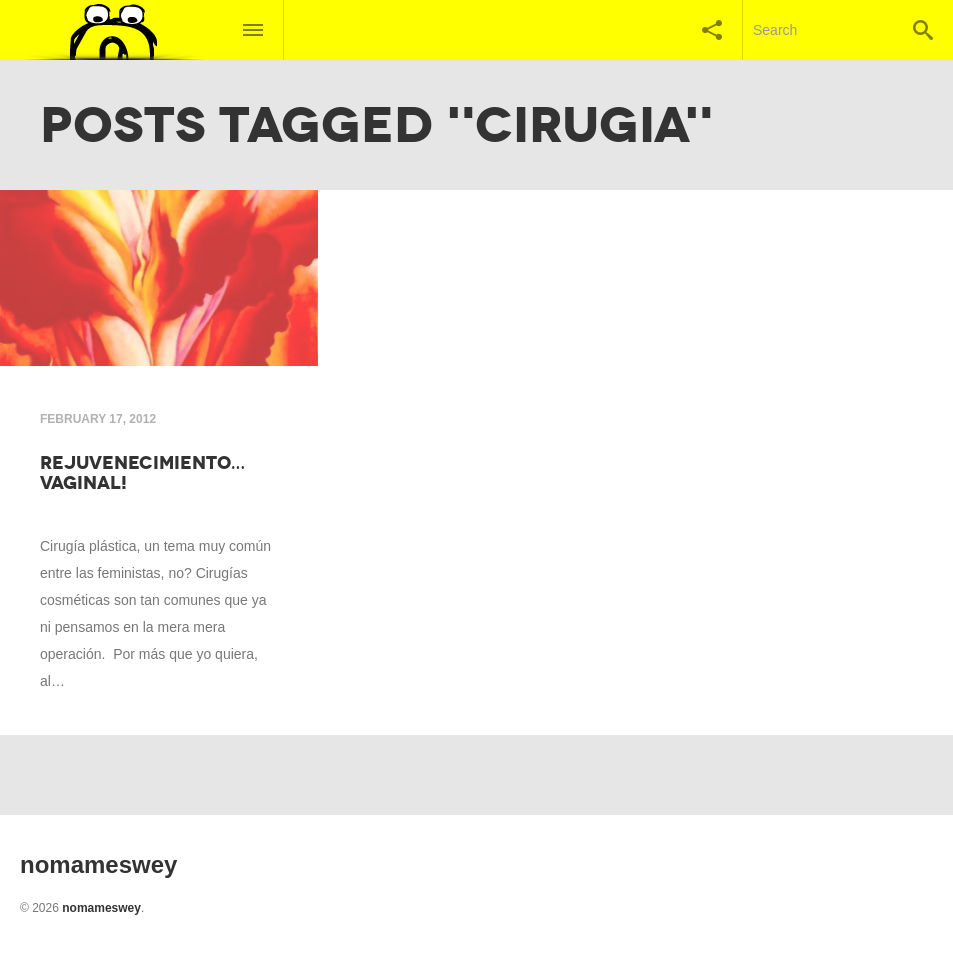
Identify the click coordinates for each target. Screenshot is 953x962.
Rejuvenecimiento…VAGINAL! (142, 473)
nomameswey (101, 908)
